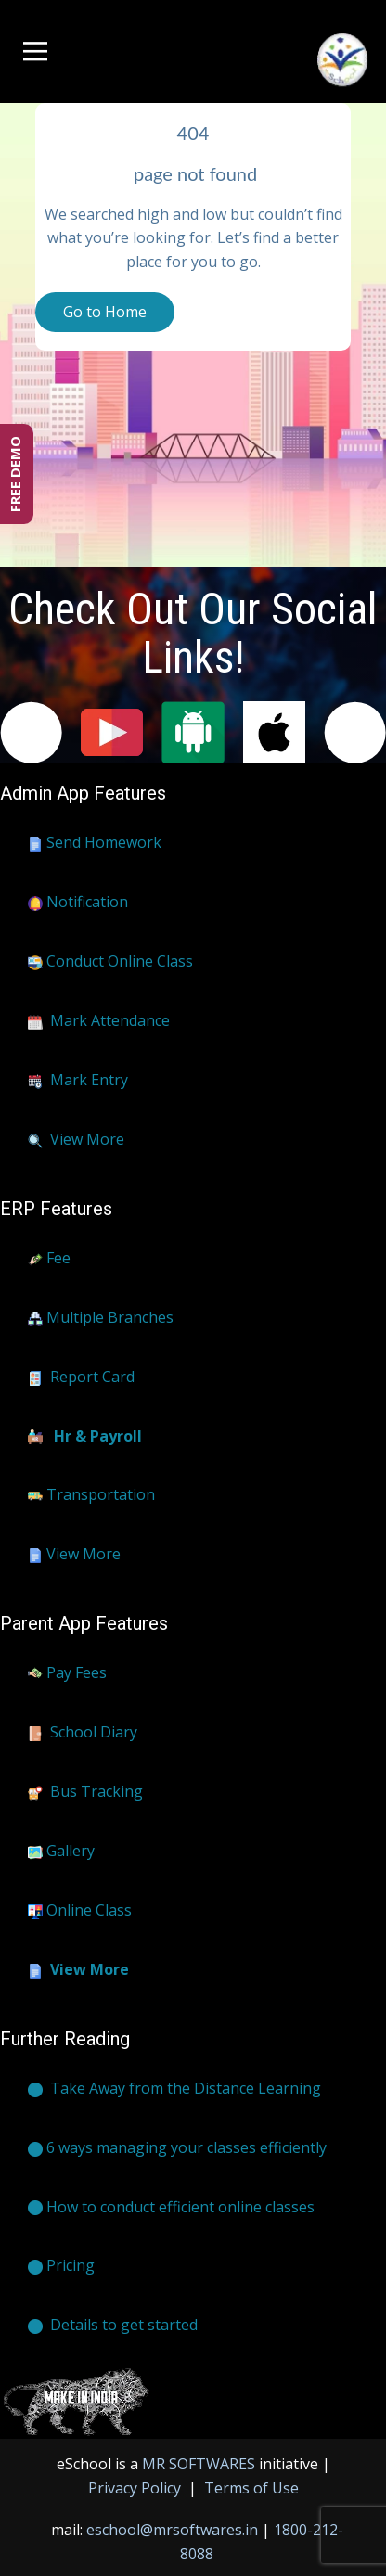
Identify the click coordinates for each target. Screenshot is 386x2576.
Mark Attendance (99, 1021)
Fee (49, 1259)
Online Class (80, 1911)
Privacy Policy (136, 2488)
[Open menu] (35, 51)
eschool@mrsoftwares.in (172, 2529)
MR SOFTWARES (200, 2464)
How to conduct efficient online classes (171, 2208)
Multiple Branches (101, 1318)
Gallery (61, 1851)
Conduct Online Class (110, 962)
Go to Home (105, 311)
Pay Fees (67, 1673)
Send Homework (94, 843)
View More (76, 1140)
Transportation (91, 1495)
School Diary (82, 1733)
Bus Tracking (85, 1792)
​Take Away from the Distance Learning (174, 2089)
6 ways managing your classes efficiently (177, 2148)
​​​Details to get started (113, 2325)
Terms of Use (249, 2488)
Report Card (81, 1377)
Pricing (61, 2266)
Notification (78, 902)
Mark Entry (78, 1081)
